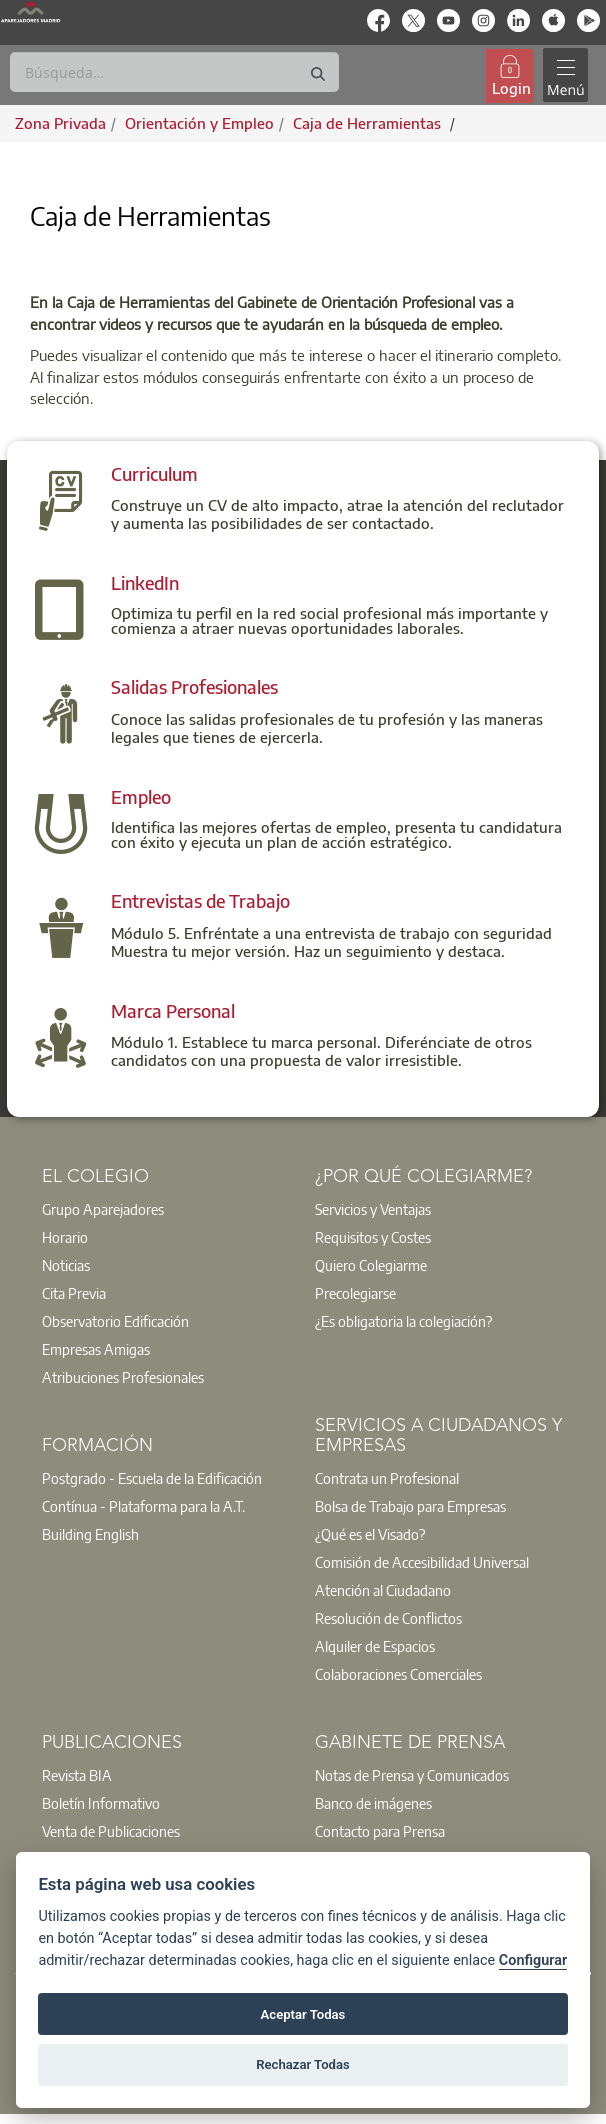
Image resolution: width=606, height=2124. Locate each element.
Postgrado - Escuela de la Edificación (152, 1478)
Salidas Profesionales (194, 686)
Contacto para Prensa (380, 1831)
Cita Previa (74, 1293)
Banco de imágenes (373, 1803)
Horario (65, 1237)
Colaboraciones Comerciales (398, 1674)
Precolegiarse (355, 1293)
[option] (166, 1209)
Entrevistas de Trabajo (200, 900)
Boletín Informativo (101, 1803)
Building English (90, 1534)
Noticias (66, 1265)
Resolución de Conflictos (388, 1618)
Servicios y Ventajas (373, 1209)
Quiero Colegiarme (371, 1265)
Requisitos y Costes (373, 1237)
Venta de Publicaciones (111, 1831)
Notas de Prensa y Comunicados (412, 1775)
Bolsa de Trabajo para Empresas (410, 1506)
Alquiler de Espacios (375, 1646)
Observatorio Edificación (115, 1321)
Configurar (533, 1960)
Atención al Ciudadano (383, 1590)
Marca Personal (173, 1010)
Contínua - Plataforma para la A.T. (143, 1506)
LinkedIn (145, 582)
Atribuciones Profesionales (123, 1377)
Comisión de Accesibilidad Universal (422, 1562)
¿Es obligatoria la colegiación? (403, 1321)
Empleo (141, 796)
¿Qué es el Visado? (370, 1534)
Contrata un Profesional (387, 1478)
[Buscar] (174, 72)
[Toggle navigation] (565, 75)
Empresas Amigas (96, 1349)
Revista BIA (77, 1775)
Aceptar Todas (303, 2014)
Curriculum (154, 473)
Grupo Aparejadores (103, 1209)
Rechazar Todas (303, 2064)
